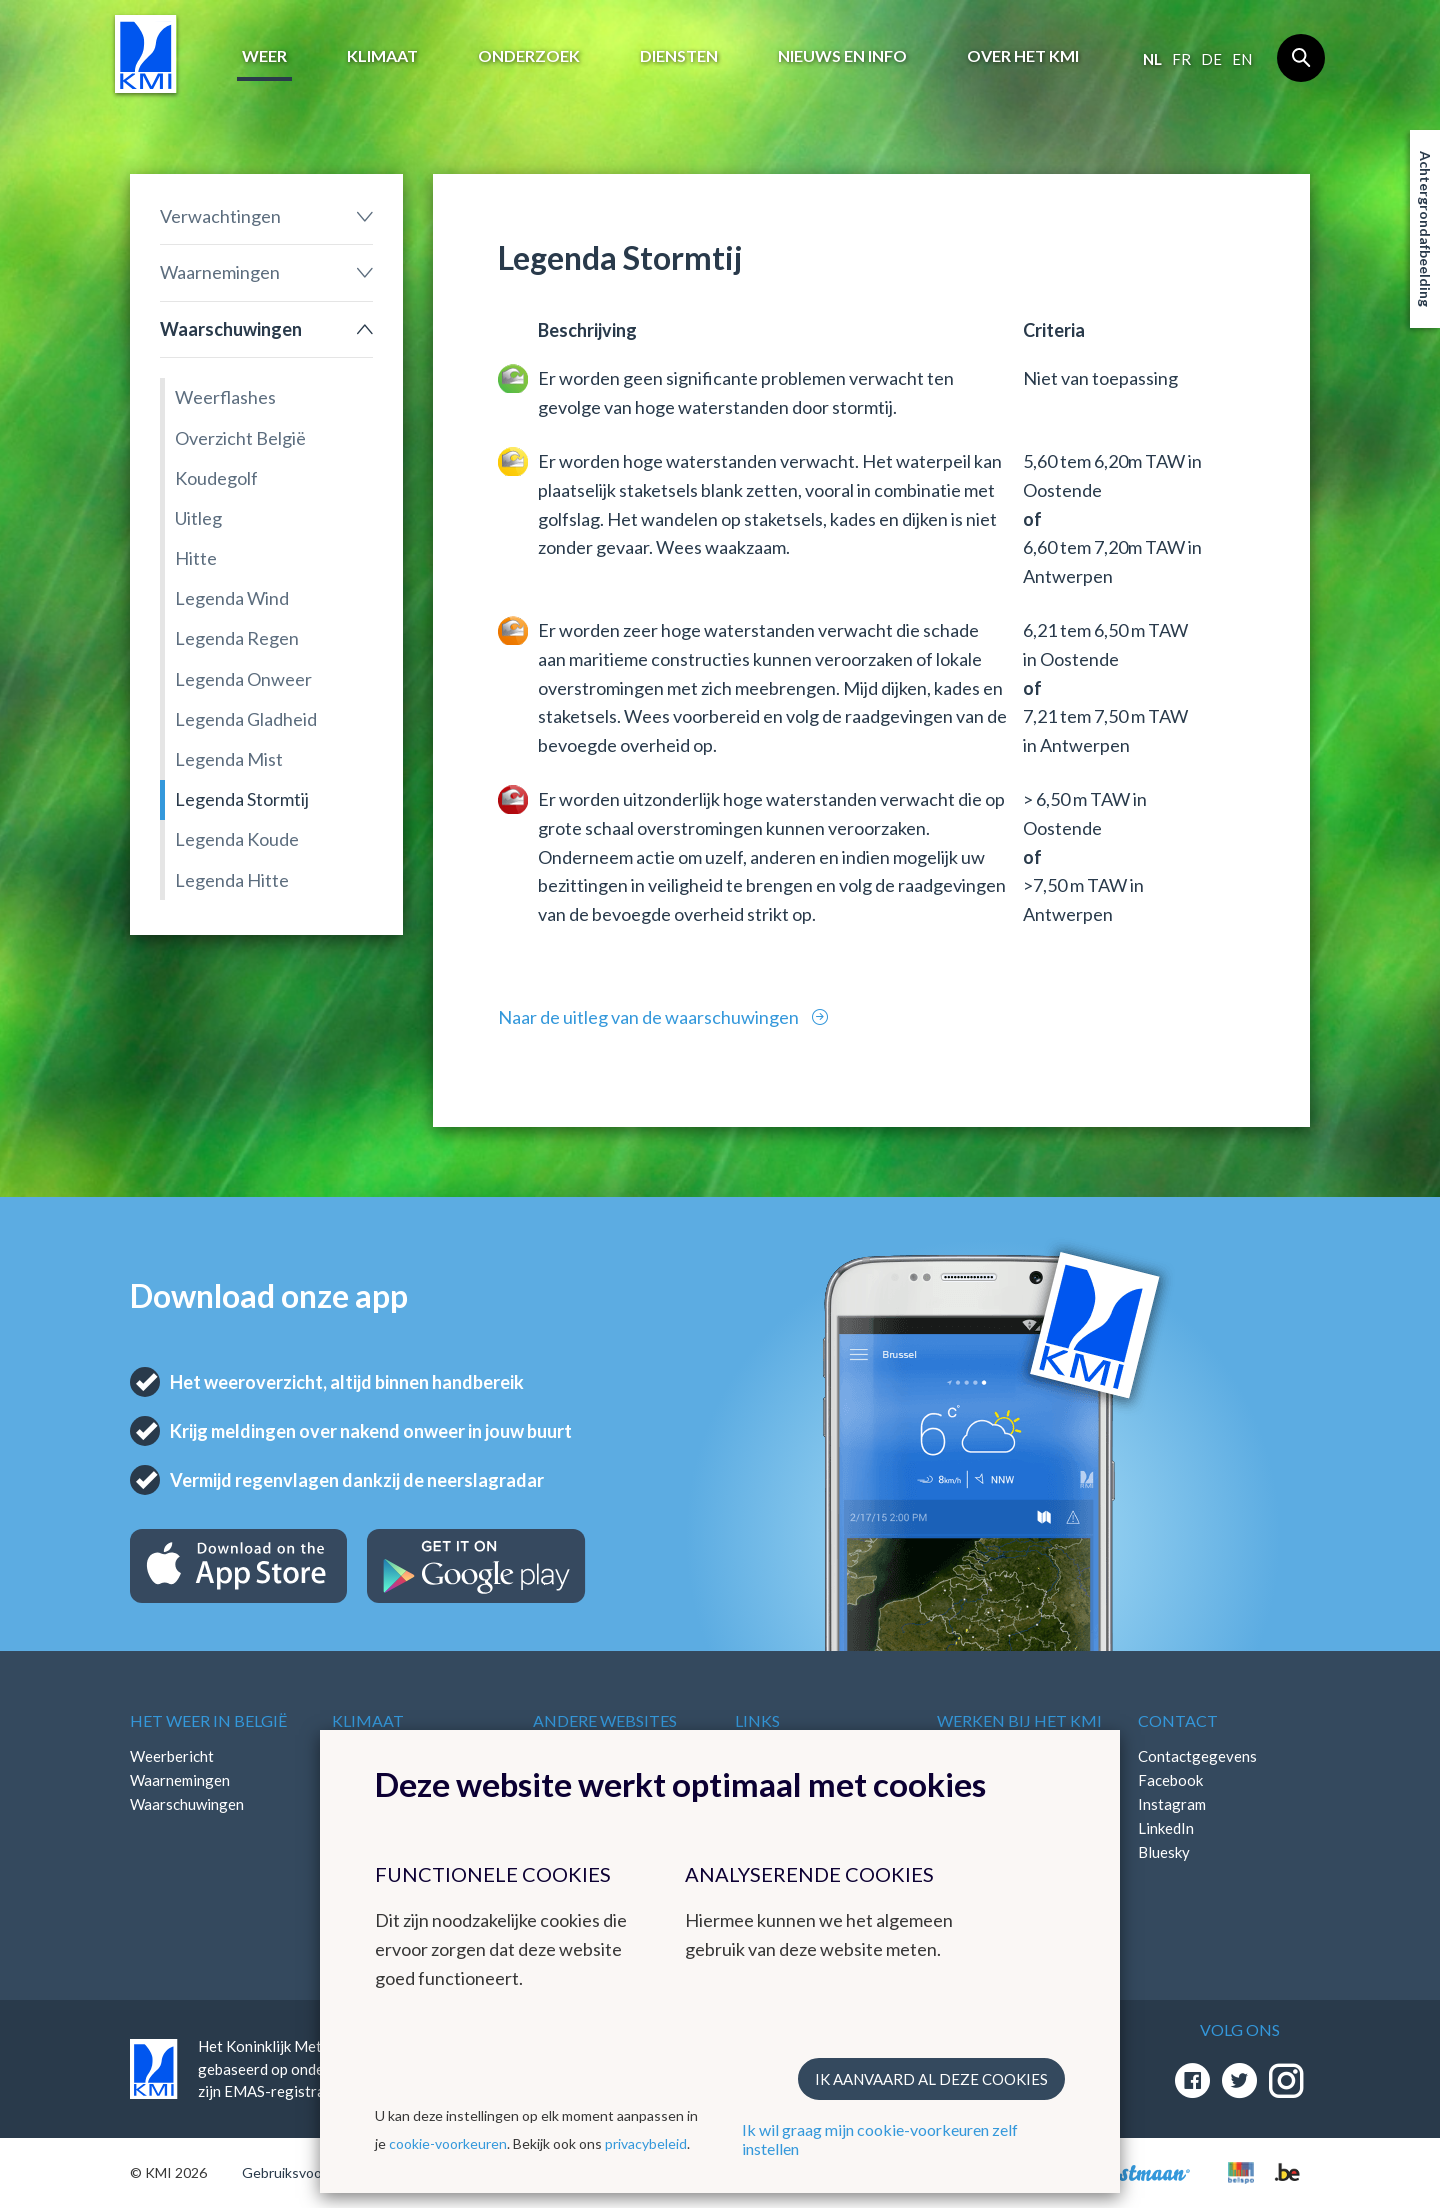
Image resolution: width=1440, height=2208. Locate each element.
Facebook (1170, 1780)
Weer (264, 55)
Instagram (1172, 1804)
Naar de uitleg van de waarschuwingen (650, 1017)
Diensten (679, 55)
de (1211, 59)
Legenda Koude (237, 839)
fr (1181, 59)
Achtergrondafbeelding (1425, 229)
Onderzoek (529, 55)
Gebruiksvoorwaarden (311, 2172)
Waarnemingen (220, 272)
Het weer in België (208, 1720)
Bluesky (1164, 1852)
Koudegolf (216, 478)
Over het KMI (1023, 55)
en (1242, 59)
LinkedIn (1166, 1828)
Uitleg (198, 518)
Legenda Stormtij (242, 799)
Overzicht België (240, 438)
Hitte (196, 558)
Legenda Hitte (232, 880)
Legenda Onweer (243, 679)
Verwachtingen (220, 216)
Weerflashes (225, 397)
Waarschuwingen (231, 329)
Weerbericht (172, 1756)
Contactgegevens (1197, 1756)
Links (757, 1720)
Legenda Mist (229, 759)
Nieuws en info (842, 55)
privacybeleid (646, 2143)
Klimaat (382, 55)
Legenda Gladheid (246, 719)
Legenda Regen (237, 638)
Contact (1178, 1720)
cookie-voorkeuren (448, 2143)
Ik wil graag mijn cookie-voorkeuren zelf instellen (880, 2139)
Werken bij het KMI (1019, 1720)
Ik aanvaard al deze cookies (931, 2079)
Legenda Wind (232, 598)
